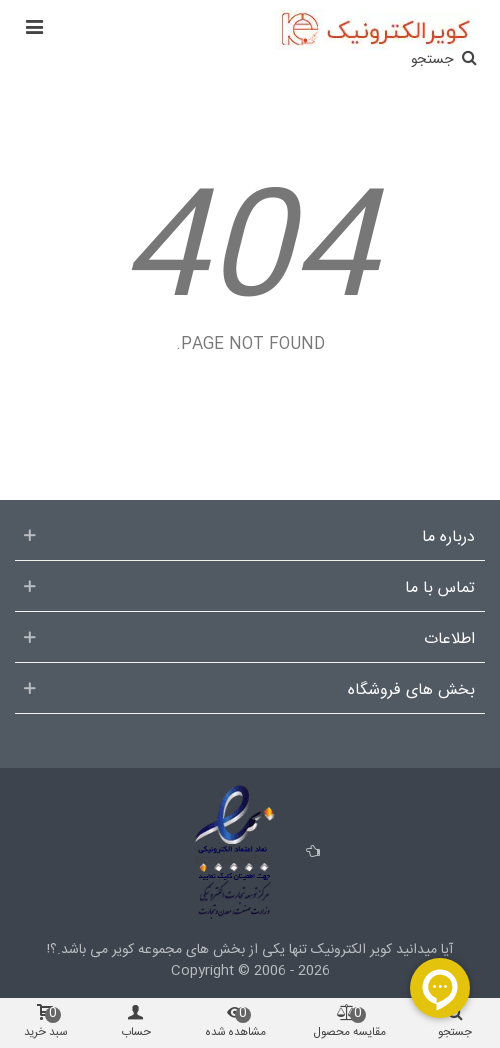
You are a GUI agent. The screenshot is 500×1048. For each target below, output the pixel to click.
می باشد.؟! (77, 950)
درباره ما (448, 538)
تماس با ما (440, 589)
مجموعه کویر (145, 950)
